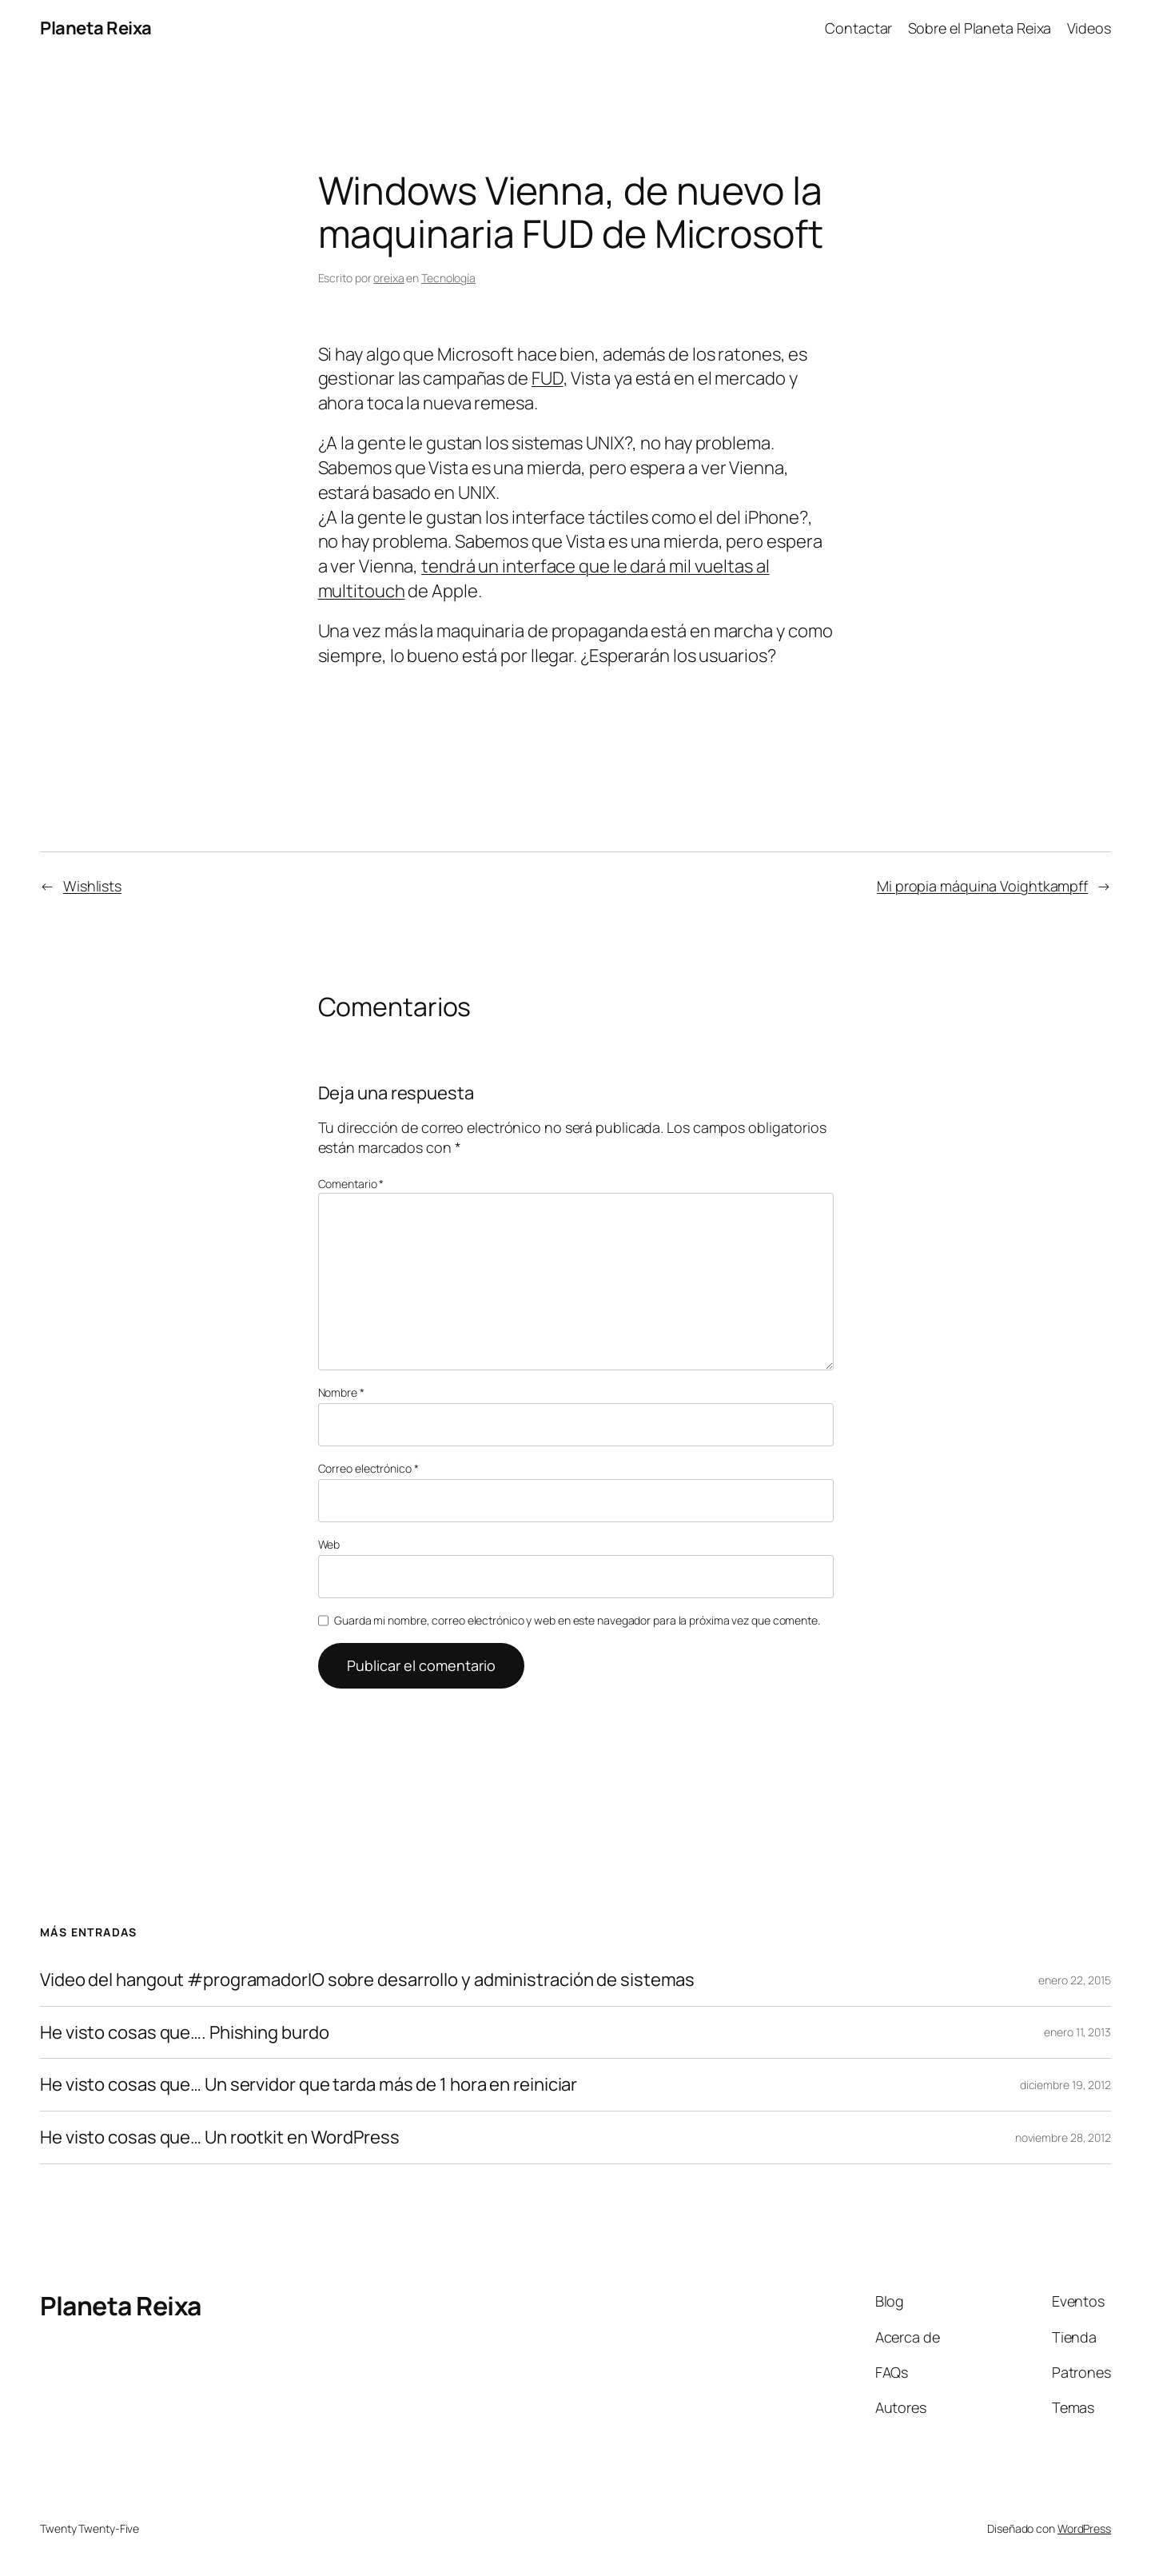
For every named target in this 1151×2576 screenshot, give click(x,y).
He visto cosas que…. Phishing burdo (184, 2033)
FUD (548, 378)
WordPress (1084, 2528)
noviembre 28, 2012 (1063, 2137)
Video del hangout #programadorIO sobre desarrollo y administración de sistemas (367, 1980)
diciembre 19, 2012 (1065, 2084)
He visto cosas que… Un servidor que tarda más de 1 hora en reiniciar (308, 2085)
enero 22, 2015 (1074, 1980)
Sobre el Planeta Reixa (980, 28)
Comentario (351, 1183)
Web (329, 1544)
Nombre (341, 1392)
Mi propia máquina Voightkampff (982, 885)
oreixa (388, 277)
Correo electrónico (368, 1468)
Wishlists (92, 885)
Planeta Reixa (96, 28)
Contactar (858, 28)
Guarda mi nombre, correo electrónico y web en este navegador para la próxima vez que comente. (577, 1620)
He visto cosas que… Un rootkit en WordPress (220, 2137)
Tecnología (448, 277)
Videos (1089, 28)
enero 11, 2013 (1077, 2032)
